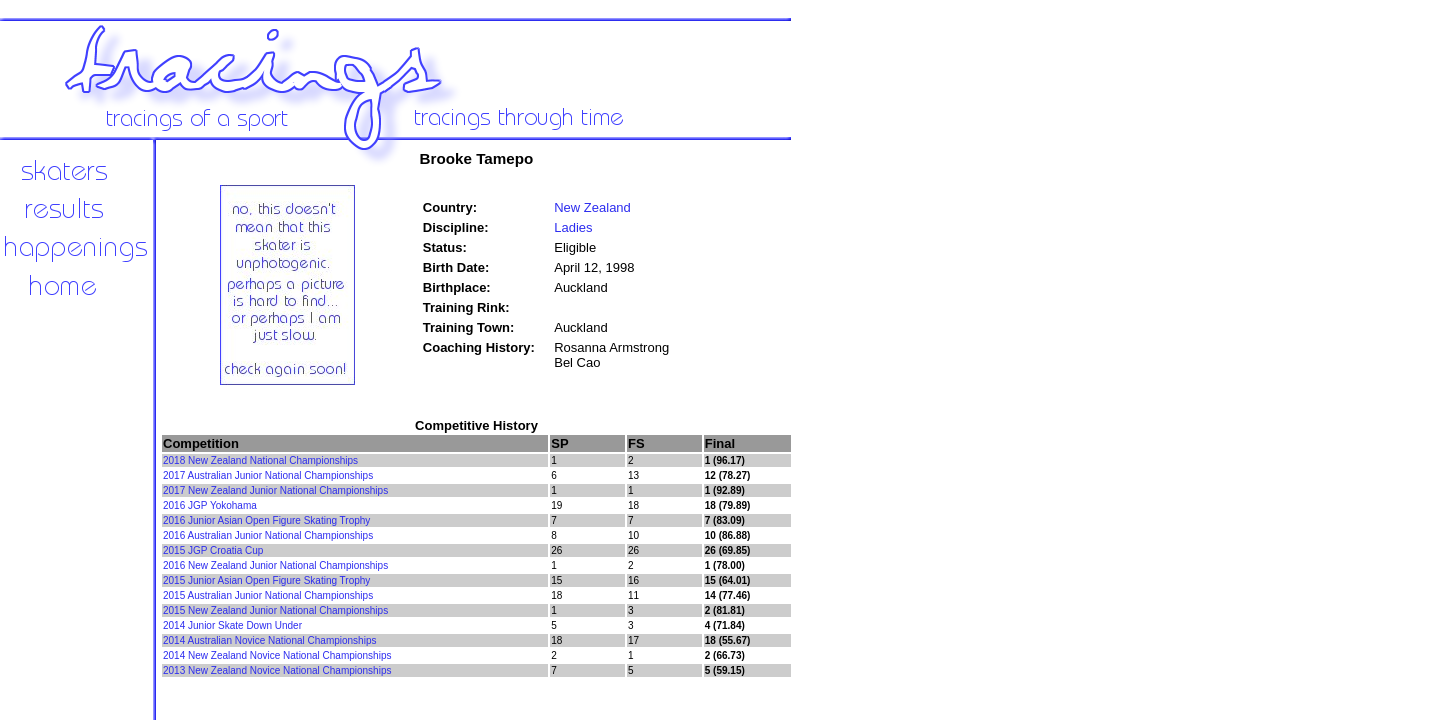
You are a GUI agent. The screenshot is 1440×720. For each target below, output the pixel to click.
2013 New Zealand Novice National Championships (277, 670)
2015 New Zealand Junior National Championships (275, 610)
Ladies (573, 227)
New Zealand (592, 207)
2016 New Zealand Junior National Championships (275, 565)
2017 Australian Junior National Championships (268, 475)
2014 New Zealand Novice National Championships (277, 655)
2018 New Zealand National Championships (260, 460)
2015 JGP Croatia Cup (213, 550)
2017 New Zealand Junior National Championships (275, 490)
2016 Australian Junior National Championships (268, 535)
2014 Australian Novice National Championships (269, 640)
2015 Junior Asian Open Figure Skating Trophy (266, 580)
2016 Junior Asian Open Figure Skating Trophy (266, 520)
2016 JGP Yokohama (210, 505)
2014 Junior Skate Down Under (232, 625)
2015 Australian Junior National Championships (268, 595)
